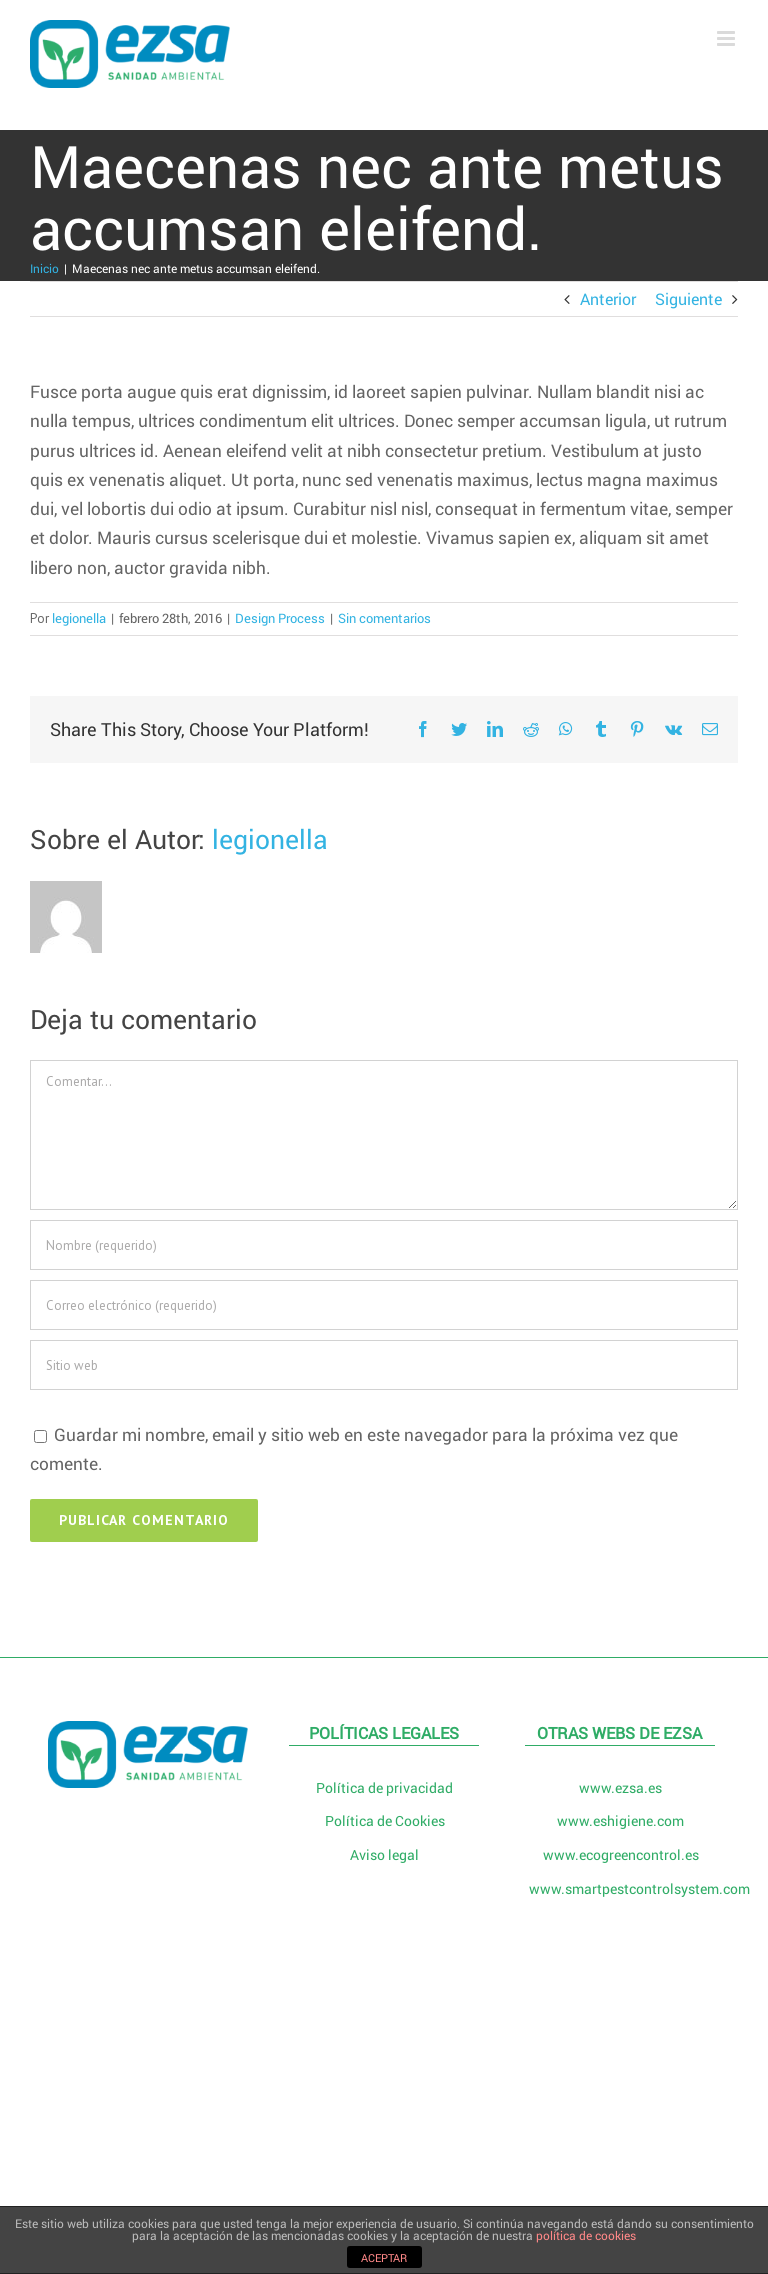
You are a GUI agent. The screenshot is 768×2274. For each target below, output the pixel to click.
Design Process (280, 618)
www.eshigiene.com (620, 1820)
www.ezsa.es (620, 1787)
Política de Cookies (385, 1820)
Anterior (608, 298)
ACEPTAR (384, 2257)
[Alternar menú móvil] (727, 38)
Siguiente (688, 298)
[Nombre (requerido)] (384, 1245)
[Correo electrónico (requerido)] (384, 1305)
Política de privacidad (384, 1787)
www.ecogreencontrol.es (621, 1854)
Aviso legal (384, 1854)
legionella (79, 618)
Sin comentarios (384, 618)
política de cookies (586, 2235)
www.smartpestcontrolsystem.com (621, 1888)
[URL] (384, 1365)
